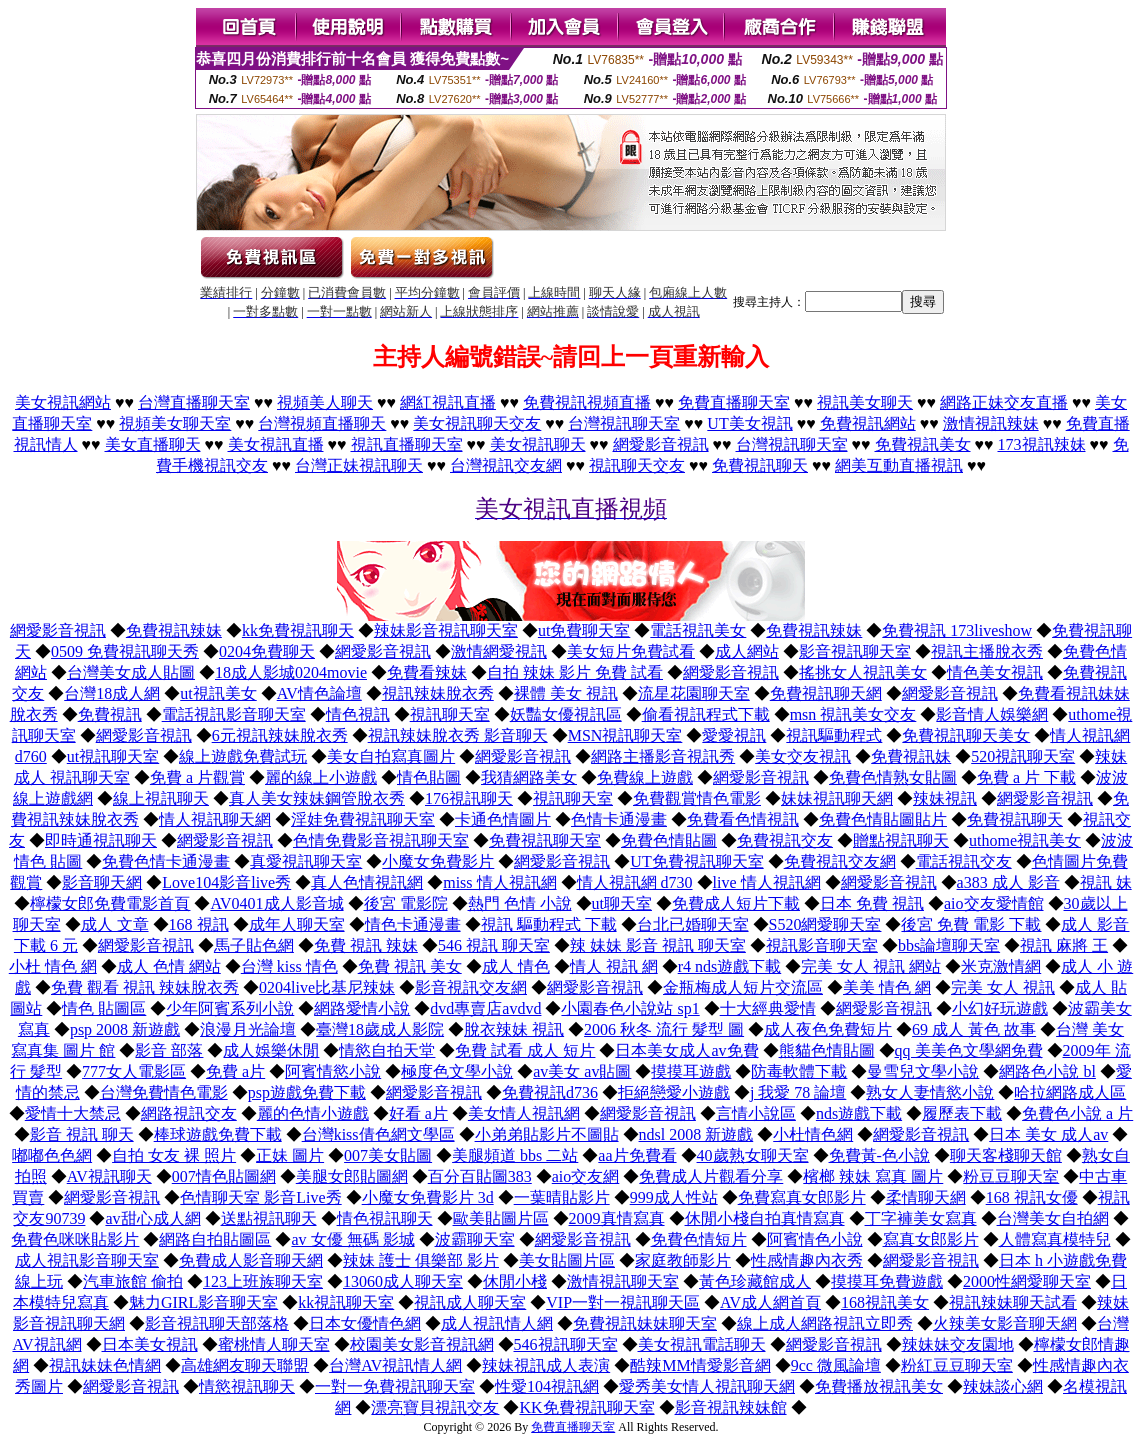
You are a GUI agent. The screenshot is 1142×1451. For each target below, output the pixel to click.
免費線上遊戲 (645, 777)
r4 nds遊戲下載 (730, 966)
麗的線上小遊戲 (321, 777)
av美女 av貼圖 (582, 1071)
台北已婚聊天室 (693, 924)
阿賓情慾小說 (333, 1071)
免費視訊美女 (923, 444)
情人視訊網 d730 (635, 882)
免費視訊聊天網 (826, 693)
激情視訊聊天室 (623, 1281)
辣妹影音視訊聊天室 (446, 630)
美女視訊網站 (63, 402)
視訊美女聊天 (865, 402)
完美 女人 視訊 (1003, 987)
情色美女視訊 (995, 672)
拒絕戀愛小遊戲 (674, 1092)
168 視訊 (199, 924)
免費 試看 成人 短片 (525, 1050)
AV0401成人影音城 (276, 903)
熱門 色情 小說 (520, 903)
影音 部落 (169, 1050)
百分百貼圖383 (480, 1176)
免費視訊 (110, 714)
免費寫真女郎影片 (802, 1197)
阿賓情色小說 (815, 1239)
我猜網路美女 (529, 777)
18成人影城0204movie (291, 672)
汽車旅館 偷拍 (133, 1281)
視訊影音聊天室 (822, 945)
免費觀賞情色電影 (697, 798)
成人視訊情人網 (497, 1323)
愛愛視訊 (734, 735)
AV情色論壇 (319, 693)
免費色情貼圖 (669, 840)
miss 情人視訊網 (499, 882)
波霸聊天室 (475, 1239)
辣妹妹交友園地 (958, 1344)
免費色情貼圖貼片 (883, 819)
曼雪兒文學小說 (923, 1071)
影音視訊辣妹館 (731, 1407)
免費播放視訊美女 (879, 1386)
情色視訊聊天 (385, 1218)
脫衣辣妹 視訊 (514, 1029)
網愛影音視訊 (661, 444)
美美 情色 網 (887, 987)
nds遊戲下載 (859, 1113)
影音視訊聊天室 (855, 651)
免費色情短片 (699, 1239)
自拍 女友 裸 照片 (174, 1155)
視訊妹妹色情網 (105, 1365)
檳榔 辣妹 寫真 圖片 (873, 1176)
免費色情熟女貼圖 (893, 777)
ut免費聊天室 (584, 630)
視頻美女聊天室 (175, 423)
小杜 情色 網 (53, 966)
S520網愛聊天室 (825, 924)
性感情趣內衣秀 (807, 1260)
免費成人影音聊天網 (251, 1260)
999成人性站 (674, 1197)
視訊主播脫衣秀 (987, 651)
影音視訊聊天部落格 (217, 1323)
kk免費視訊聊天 (298, 630)
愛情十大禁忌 (73, 1113)
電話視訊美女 (698, 630)
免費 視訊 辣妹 (366, 945)
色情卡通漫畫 (619, 819)
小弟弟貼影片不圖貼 (547, 1134)
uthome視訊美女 (1025, 840)
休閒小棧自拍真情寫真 (765, 1218)
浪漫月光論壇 (248, 1029)
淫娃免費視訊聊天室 (363, 819)
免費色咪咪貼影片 (75, 1239)
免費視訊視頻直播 (587, 402)
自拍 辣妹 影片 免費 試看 (575, 672)
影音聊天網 (102, 882)
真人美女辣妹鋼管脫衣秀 (317, 798)
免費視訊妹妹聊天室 (645, 1323)
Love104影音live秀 (226, 882)
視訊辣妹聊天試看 (1013, 1302)
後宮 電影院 (406, 903)
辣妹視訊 (945, 798)
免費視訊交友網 (840, 861)
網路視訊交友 (189, 1113)
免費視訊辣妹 (174, 630)
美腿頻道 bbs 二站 (515, 1155)
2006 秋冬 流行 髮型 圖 (664, 1029)
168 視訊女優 (1032, 1197)
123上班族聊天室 (263, 1281)
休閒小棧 (515, 1281)
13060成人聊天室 (403, 1281)
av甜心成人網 (152, 1218)
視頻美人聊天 (325, 402)
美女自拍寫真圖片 (391, 756)
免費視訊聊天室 (545, 840)
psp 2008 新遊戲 (125, 1029)
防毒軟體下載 (799, 1071)
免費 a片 (235, 1071)
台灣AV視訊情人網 (395, 1365)
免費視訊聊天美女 (966, 735)
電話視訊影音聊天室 (234, 714)
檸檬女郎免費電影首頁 (110, 903)
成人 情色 (516, 966)
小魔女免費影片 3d (428, 1197)
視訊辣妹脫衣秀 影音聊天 (458, 735)
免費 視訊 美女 (410, 966)
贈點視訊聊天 (901, 840)
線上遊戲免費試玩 (243, 756)
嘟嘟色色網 (52, 1155)
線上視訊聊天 (161, 798)
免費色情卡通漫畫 (166, 861)
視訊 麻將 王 (1064, 945)
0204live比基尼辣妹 (327, 987)
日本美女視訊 (150, 1344)
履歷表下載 (962, 1113)
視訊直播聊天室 (407, 444)
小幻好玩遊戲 (1000, 1008)
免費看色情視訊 (743, 819)
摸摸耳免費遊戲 (887, 1281)
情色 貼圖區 (104, 1008)
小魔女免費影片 (438, 861)
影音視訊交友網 (471, 987)
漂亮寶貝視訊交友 (435, 1407)
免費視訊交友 (785, 840)
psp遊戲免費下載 (307, 1092)
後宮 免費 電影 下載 (971, 924)
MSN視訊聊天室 (625, 735)
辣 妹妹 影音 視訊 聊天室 (658, 945)
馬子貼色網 (254, 945)
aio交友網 (586, 1176)
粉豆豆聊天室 (1011, 1176)
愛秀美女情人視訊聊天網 (707, 1386)
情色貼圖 (429, 777)
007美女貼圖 (388, 1155)
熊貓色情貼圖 (827, 1050)
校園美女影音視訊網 (422, 1344)
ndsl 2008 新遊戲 (696, 1134)
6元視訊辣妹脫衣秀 (280, 735)
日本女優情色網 (365, 1323)
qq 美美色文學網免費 (969, 1050)
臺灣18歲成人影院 (380, 1029)
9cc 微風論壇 (836, 1365)
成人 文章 (115, 924)
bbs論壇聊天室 (949, 945)
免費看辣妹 (427, 672)
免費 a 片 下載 (1026, 777)
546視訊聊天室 (566, 1344)
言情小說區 (756, 1113)
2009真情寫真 (617, 1218)
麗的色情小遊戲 (313, 1113)
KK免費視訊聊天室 (586, 1407)
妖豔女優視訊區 (566, 714)
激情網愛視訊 (499, 651)
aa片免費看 (637, 1155)
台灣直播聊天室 (194, 402)
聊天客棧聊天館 (1006, 1155)
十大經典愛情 (768, 1008)
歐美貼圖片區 (501, 1218)
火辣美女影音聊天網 (1005, 1323)
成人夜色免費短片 (828, 1029)
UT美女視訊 (749, 423)
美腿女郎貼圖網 (352, 1176)
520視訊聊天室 (1023, 756)
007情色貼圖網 (224, 1176)
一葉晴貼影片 (562, 1197)
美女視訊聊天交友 (477, 423)
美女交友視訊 (803, 756)
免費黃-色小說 (879, 1155)
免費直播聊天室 (734, 402)
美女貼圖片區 (567, 1260)
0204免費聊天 (267, 651)
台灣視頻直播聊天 (322, 423)
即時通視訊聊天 (101, 840)
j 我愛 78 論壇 (798, 1092)
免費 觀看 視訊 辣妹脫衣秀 (145, 987)
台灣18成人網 (112, 693)
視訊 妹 (1106, 882)
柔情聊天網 (926, 1197)
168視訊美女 (885, 1302)
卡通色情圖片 (503, 819)
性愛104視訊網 (547, 1386)
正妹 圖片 (290, 1155)
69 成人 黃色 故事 (974, 1029)
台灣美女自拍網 (1053, 1218)
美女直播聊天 (153, 444)
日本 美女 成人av (1048, 1134)
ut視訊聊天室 (113, 756)
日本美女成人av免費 (686, 1050)
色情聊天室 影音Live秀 (260, 1197)
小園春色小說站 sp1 (630, 1008)
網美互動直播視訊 (899, 465)
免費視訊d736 (550, 1092)
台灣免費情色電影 (164, 1092)
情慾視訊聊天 (247, 1386)
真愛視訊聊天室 (306, 861)
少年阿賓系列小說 (230, 1008)
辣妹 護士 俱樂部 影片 (421, 1260)
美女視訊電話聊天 (702, 1344)
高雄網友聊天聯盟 (245, 1365)
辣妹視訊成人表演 (546, 1365)
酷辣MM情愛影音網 (700, 1365)
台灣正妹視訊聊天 (359, 465)
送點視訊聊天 (269, 1218)
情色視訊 (358, 714)
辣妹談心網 (1003, 1386)
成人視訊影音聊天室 (87, 1260)
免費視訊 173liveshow (957, 630)
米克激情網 (1001, 966)
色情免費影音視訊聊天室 (381, 840)
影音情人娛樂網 (992, 714)
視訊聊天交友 (637, 465)
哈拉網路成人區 (1070, 1092)
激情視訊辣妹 (991, 423)
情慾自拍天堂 (387, 1050)
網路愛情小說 (362, 1008)
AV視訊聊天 (109, 1176)
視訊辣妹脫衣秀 (438, 693)
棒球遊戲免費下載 (218, 1134)
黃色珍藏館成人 (755, 1281)
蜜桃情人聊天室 (274, 1344)
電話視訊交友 (964, 861)
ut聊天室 (622, 903)
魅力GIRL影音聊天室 (203, 1302)
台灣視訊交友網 (506, 465)
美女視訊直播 (276, 444)
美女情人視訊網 (524, 1113)
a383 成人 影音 (1008, 882)
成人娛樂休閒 (271, 1050)
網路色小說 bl (1047, 1071)
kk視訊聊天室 (346, 1302)
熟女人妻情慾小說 (930, 1092)
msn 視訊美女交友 (853, 714)
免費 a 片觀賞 (197, 777)
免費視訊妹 (911, 756)
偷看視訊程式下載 (706, 714)
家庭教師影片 (683, 1260)
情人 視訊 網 (614, 966)
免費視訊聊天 (760, 465)
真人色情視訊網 (367, 882)
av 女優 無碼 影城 (352, 1239)
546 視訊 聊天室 (494, 945)
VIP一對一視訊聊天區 (623, 1302)
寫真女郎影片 (931, 1239)
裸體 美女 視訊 (566, 693)
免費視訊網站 (868, 423)
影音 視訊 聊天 (82, 1134)
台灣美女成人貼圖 (131, 672)
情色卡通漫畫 (413, 924)
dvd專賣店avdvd (485, 1008)
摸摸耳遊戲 (691, 1071)
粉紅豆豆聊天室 (957, 1365)
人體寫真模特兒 (1055, 1239)
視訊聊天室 (450, 714)
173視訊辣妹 (1042, 444)
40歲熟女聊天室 (753, 1155)
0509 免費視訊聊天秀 (125, 651)
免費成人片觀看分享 (711, 1176)
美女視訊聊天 (538, 444)
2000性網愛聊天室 (1027, 1281)
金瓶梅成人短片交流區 (743, 987)
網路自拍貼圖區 (215, 1239)
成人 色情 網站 (169, 966)
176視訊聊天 (469, 798)
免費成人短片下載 (736, 903)
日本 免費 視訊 (872, 903)
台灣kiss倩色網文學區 (378, 1134)
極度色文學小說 (457, 1071)
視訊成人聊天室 (470, 1302)
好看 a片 (418, 1113)
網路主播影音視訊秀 (663, 756)
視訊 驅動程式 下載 (549, 924)
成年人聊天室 (297, 924)
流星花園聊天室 (694, 693)
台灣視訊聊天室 (624, 423)
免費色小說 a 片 (1077, 1113)
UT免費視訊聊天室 (696, 861)
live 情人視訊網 (767, 882)
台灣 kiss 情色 (289, 966)
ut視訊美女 (218, 693)
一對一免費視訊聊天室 (395, 1386)
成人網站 (747, 651)
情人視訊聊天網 (215, 819)
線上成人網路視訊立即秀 (825, 1323)
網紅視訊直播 (448, 402)
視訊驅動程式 (834, 735)
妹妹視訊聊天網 (837, 798)
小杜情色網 (813, 1134)
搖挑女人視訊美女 (863, 672)
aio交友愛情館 (994, 903)
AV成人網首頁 (770, 1302)
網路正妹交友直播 (1004, 402)
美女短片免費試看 (631, 651)
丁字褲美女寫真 (921, 1218)
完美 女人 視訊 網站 (871, 966)
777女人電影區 (134, 1071)
